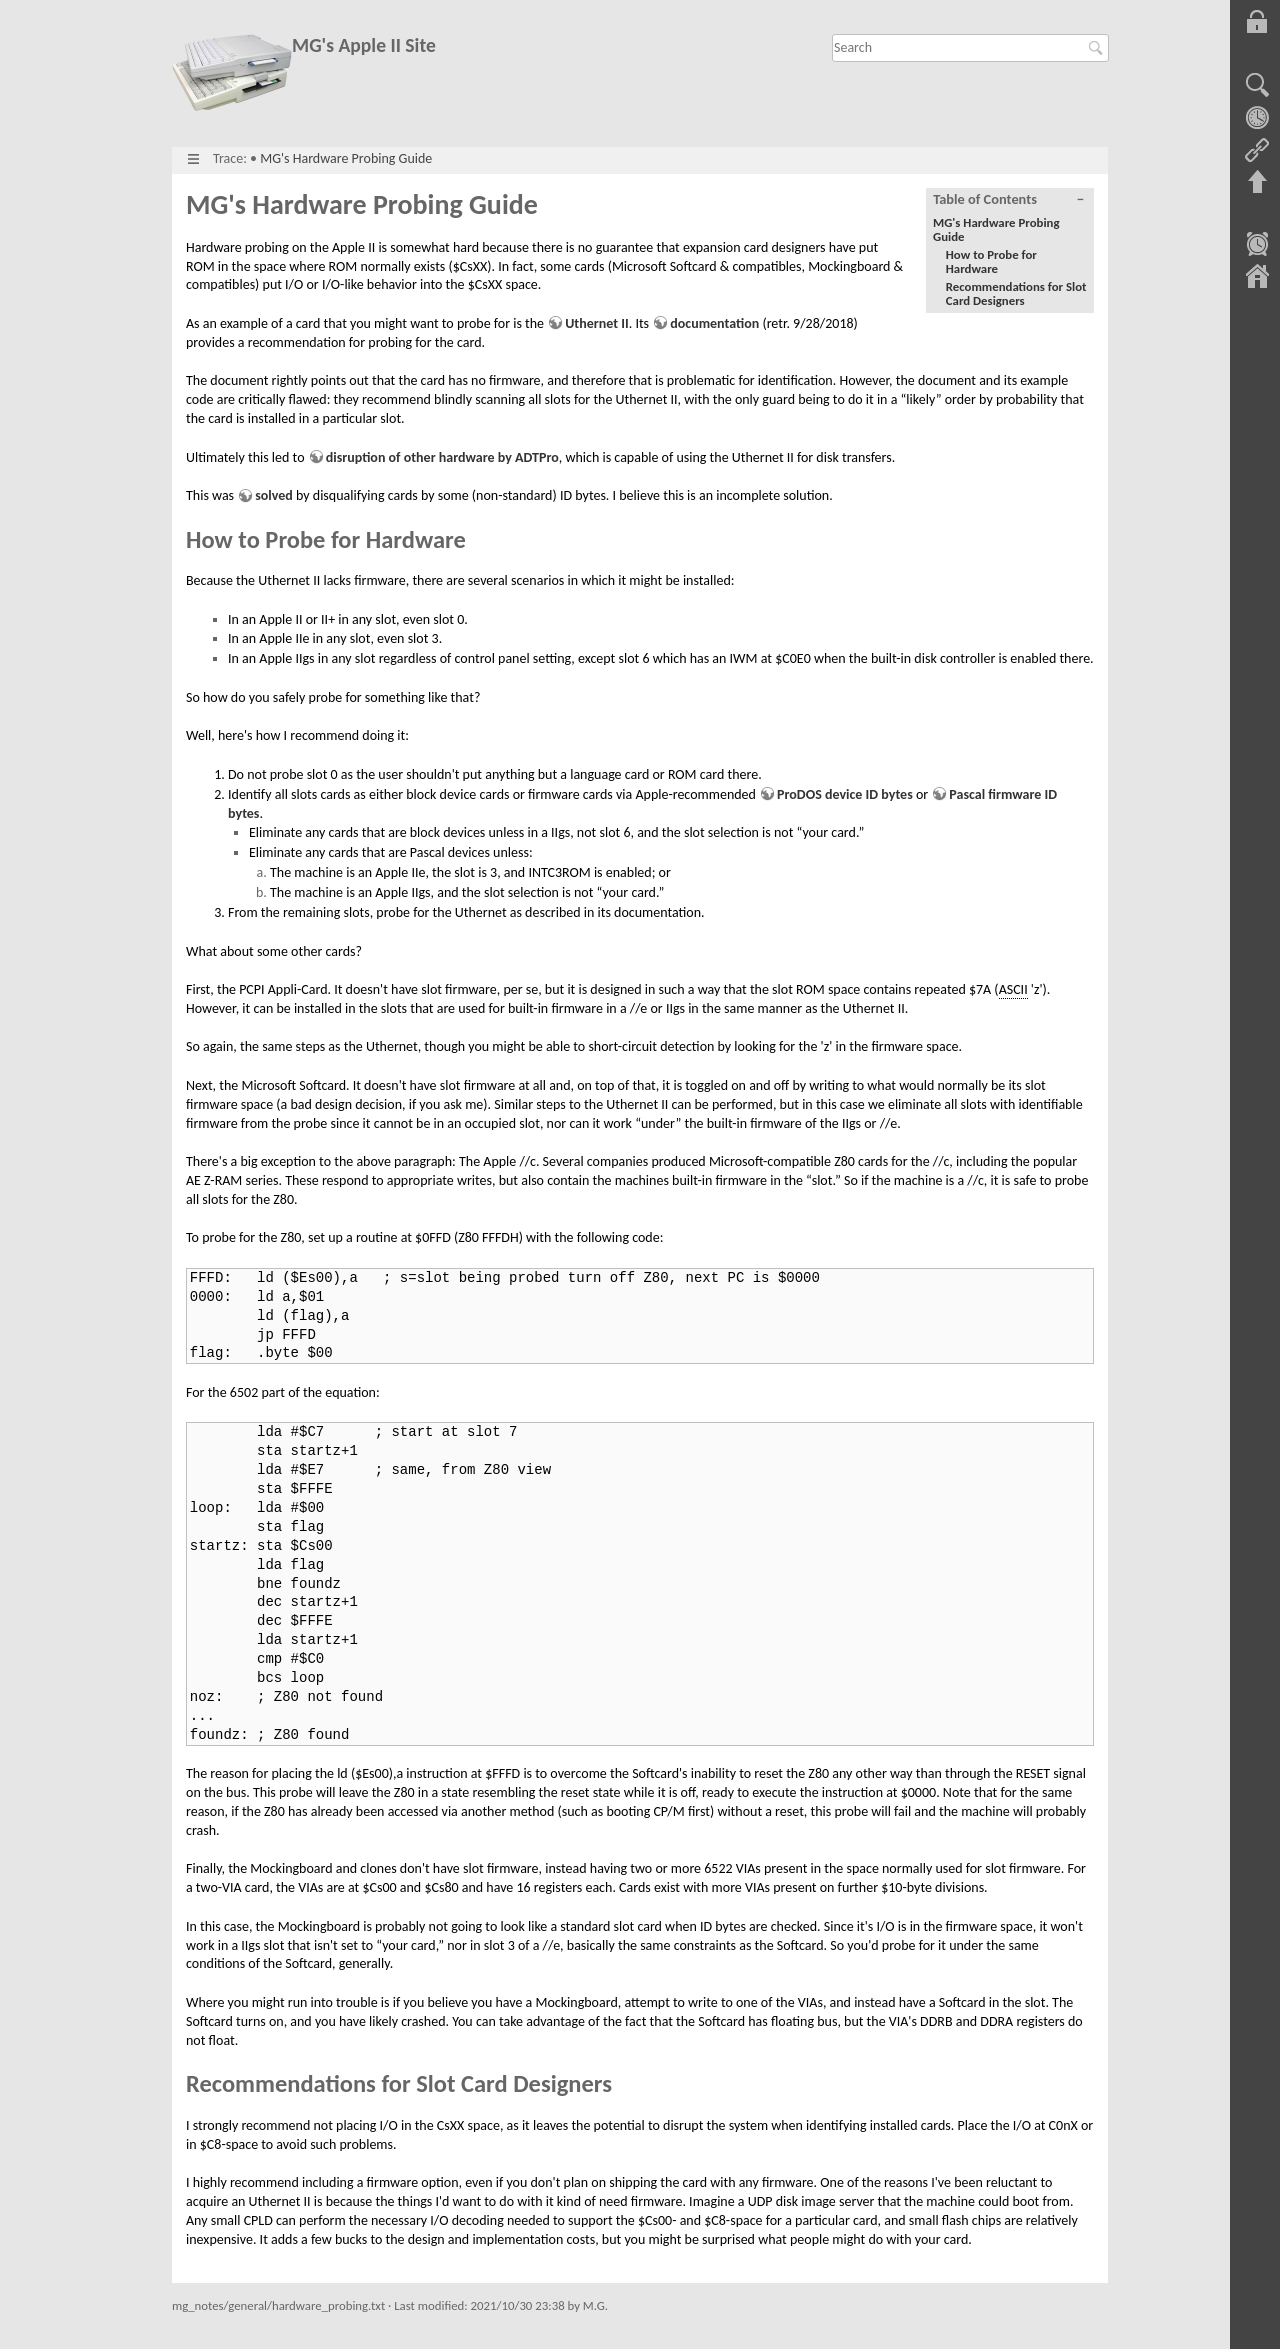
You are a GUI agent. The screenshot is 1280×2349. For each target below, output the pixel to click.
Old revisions (1257, 118)
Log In (1257, 22)
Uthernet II (596, 323)
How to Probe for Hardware (991, 261)
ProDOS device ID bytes (845, 794)
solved (274, 495)
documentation (714, 323)
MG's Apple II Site (364, 45)
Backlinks (1257, 150)
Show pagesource (1257, 86)
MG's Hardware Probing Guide (346, 158)
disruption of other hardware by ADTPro (442, 457)
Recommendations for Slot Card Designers (1016, 293)
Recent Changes (1257, 246)
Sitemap (1257, 278)
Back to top (1257, 182)
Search (1098, 48)
